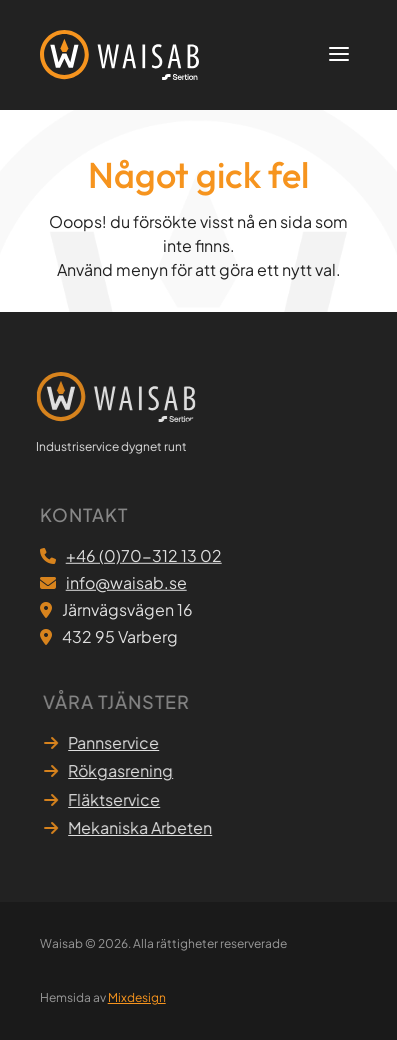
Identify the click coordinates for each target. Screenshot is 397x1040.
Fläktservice (117, 799)
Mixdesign (137, 997)
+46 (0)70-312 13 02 (144, 556)
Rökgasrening (123, 770)
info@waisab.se (126, 583)
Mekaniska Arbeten (143, 827)
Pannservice (116, 742)
